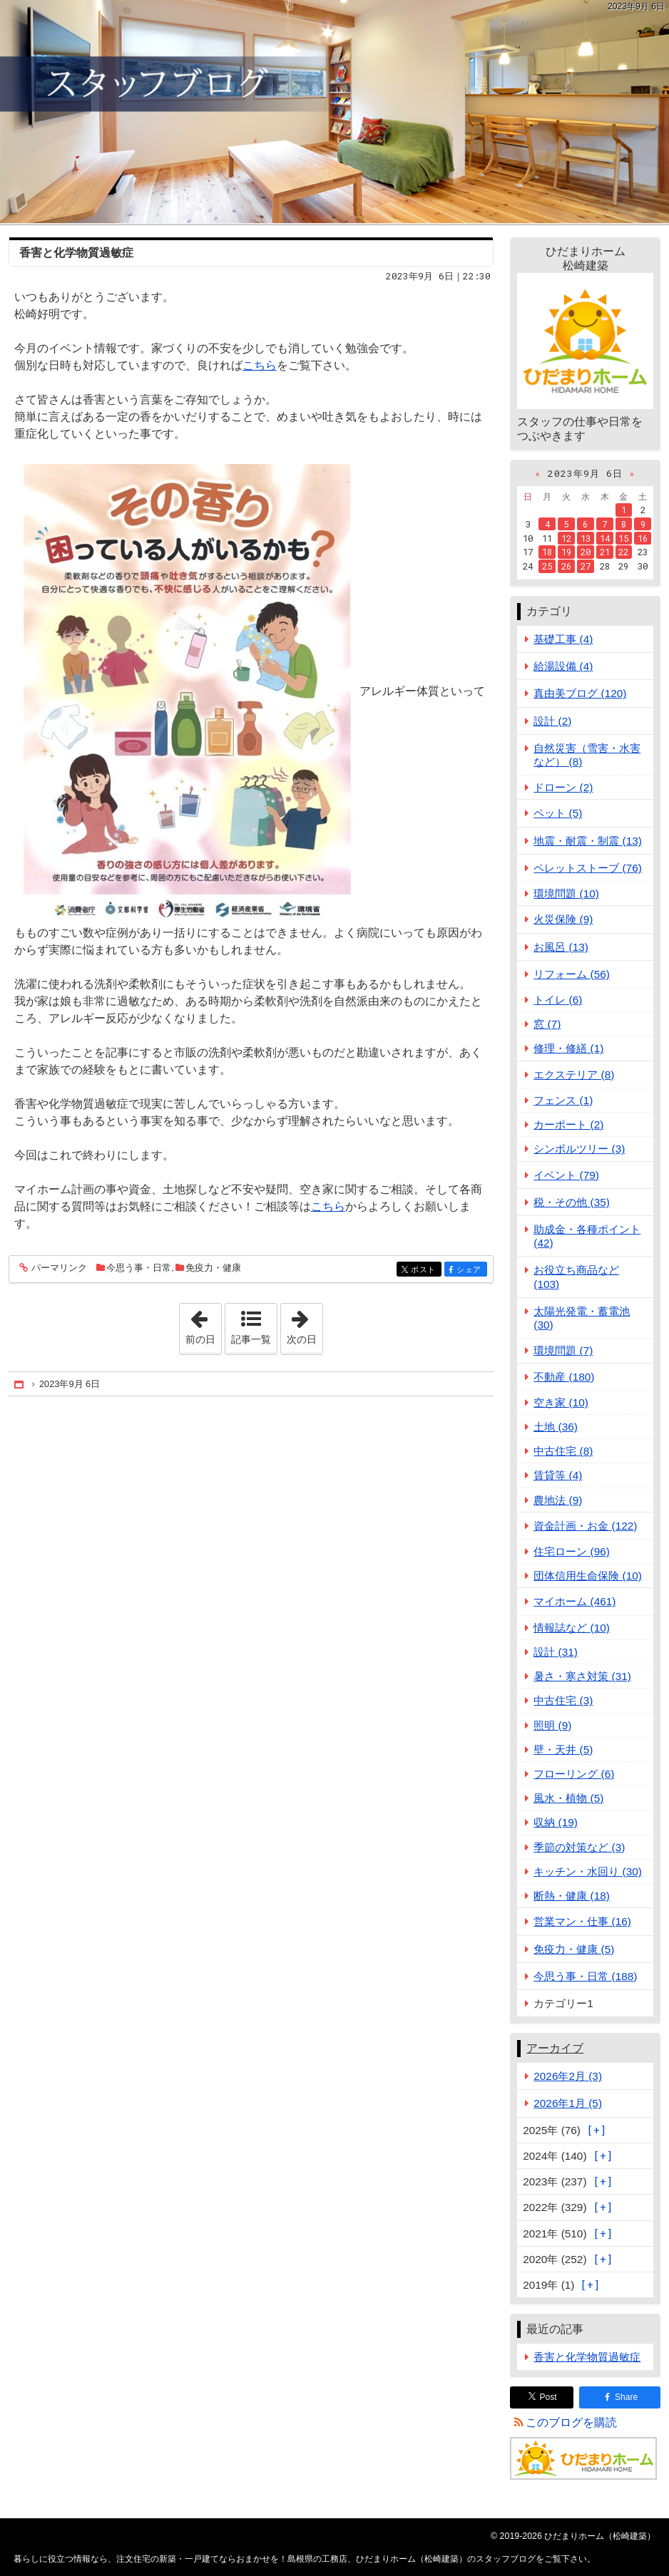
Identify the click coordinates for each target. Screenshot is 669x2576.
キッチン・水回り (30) (587, 1871)
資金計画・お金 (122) (585, 1526)
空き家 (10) (560, 1402)
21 (605, 551)
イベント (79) (566, 1175)
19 (566, 551)
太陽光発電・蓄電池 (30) (581, 1318)
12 (566, 538)
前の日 (203, 1324)
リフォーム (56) (571, 974)
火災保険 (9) (563, 919)
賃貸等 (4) (557, 1475)
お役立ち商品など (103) (576, 1276)
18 (547, 551)
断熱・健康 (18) (571, 1896)
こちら (259, 365)
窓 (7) (547, 1024)
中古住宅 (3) (563, 1700)
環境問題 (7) (563, 1350)
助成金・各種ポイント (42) (586, 1236)
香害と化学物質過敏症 (76, 253)
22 (623, 551)
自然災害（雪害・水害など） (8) (586, 755)
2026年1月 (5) (567, 2103)
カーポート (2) (568, 1124)
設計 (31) (555, 1652)
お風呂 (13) (560, 947)
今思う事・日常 (138, 1267)
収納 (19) (555, 1822)
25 (547, 566)
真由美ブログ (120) (579, 693)
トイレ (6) (557, 1000)
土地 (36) (555, 1427)
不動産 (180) (563, 1377)
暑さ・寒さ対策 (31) (582, 1676)
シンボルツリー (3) (579, 1149)
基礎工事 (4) (563, 639)
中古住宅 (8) (563, 1451)
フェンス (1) (563, 1100)
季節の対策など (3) (579, 1847)
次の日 (304, 1324)
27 (586, 566)
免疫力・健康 (213, 1267)
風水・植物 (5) (568, 1798)
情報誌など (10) (571, 1628)
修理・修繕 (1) (568, 1048)
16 (643, 538)
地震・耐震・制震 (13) (587, 841)
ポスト (425, 1270)
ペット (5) (557, 813)
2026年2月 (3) (567, 2076)
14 (605, 538)
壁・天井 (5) (563, 1749)
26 (566, 566)
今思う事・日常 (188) (585, 1976)
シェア (470, 1270)
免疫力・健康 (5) (573, 1949)
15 (623, 538)
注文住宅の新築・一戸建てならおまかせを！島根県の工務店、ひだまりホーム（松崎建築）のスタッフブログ (334, 111)
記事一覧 (251, 1339)
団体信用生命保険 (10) (587, 1576)
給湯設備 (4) (563, 666)
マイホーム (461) (574, 1601)
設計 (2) (552, 721)
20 (586, 551)
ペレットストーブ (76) (587, 868)
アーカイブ (554, 2048)
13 (586, 538)
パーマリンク (58, 1268)
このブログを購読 (571, 2422)
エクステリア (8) (573, 1074)
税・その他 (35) (571, 1202)
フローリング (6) (573, 1774)
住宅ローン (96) (571, 1551)
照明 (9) (552, 1725)
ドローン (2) (563, 787)
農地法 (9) (557, 1500)
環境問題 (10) (566, 893)
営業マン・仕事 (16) (582, 1921)
